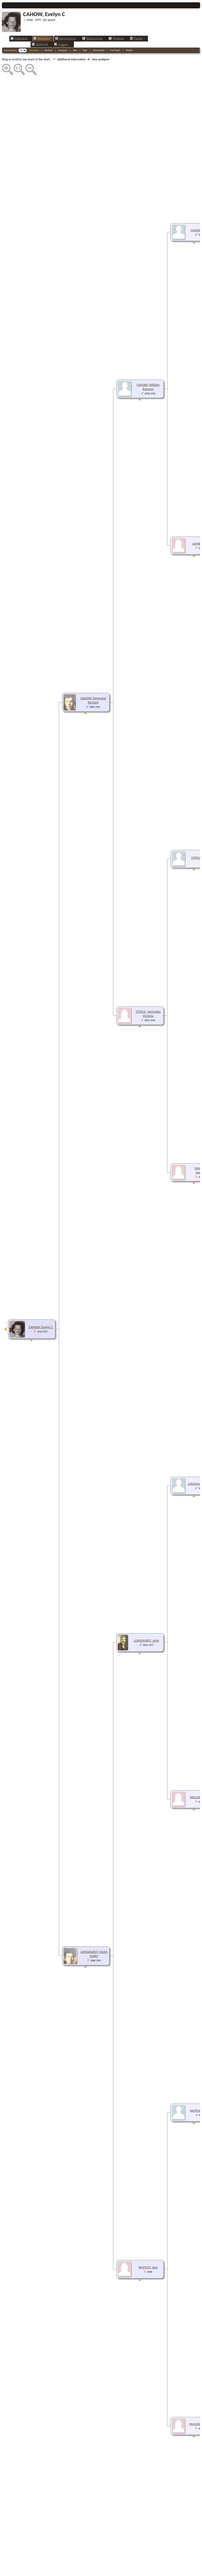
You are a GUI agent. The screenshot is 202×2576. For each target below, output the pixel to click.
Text (85, 36)
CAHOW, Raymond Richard (93, 686)
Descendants (65, 25)
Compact (62, 36)
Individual (19, 25)
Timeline (116, 25)
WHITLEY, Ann (148, 2253)
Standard (34, 36)
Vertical (48, 36)
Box (75, 36)
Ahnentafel (98, 36)
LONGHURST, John (146, 1626)
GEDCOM (40, 30)
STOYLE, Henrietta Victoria (148, 999)
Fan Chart (115, 36)
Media (129, 36)
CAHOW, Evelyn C (41, 1313)
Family (136, 25)
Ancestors (41, 25)
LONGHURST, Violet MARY (94, 1940)
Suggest (61, 30)
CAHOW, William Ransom (148, 373)
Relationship (92, 25)
